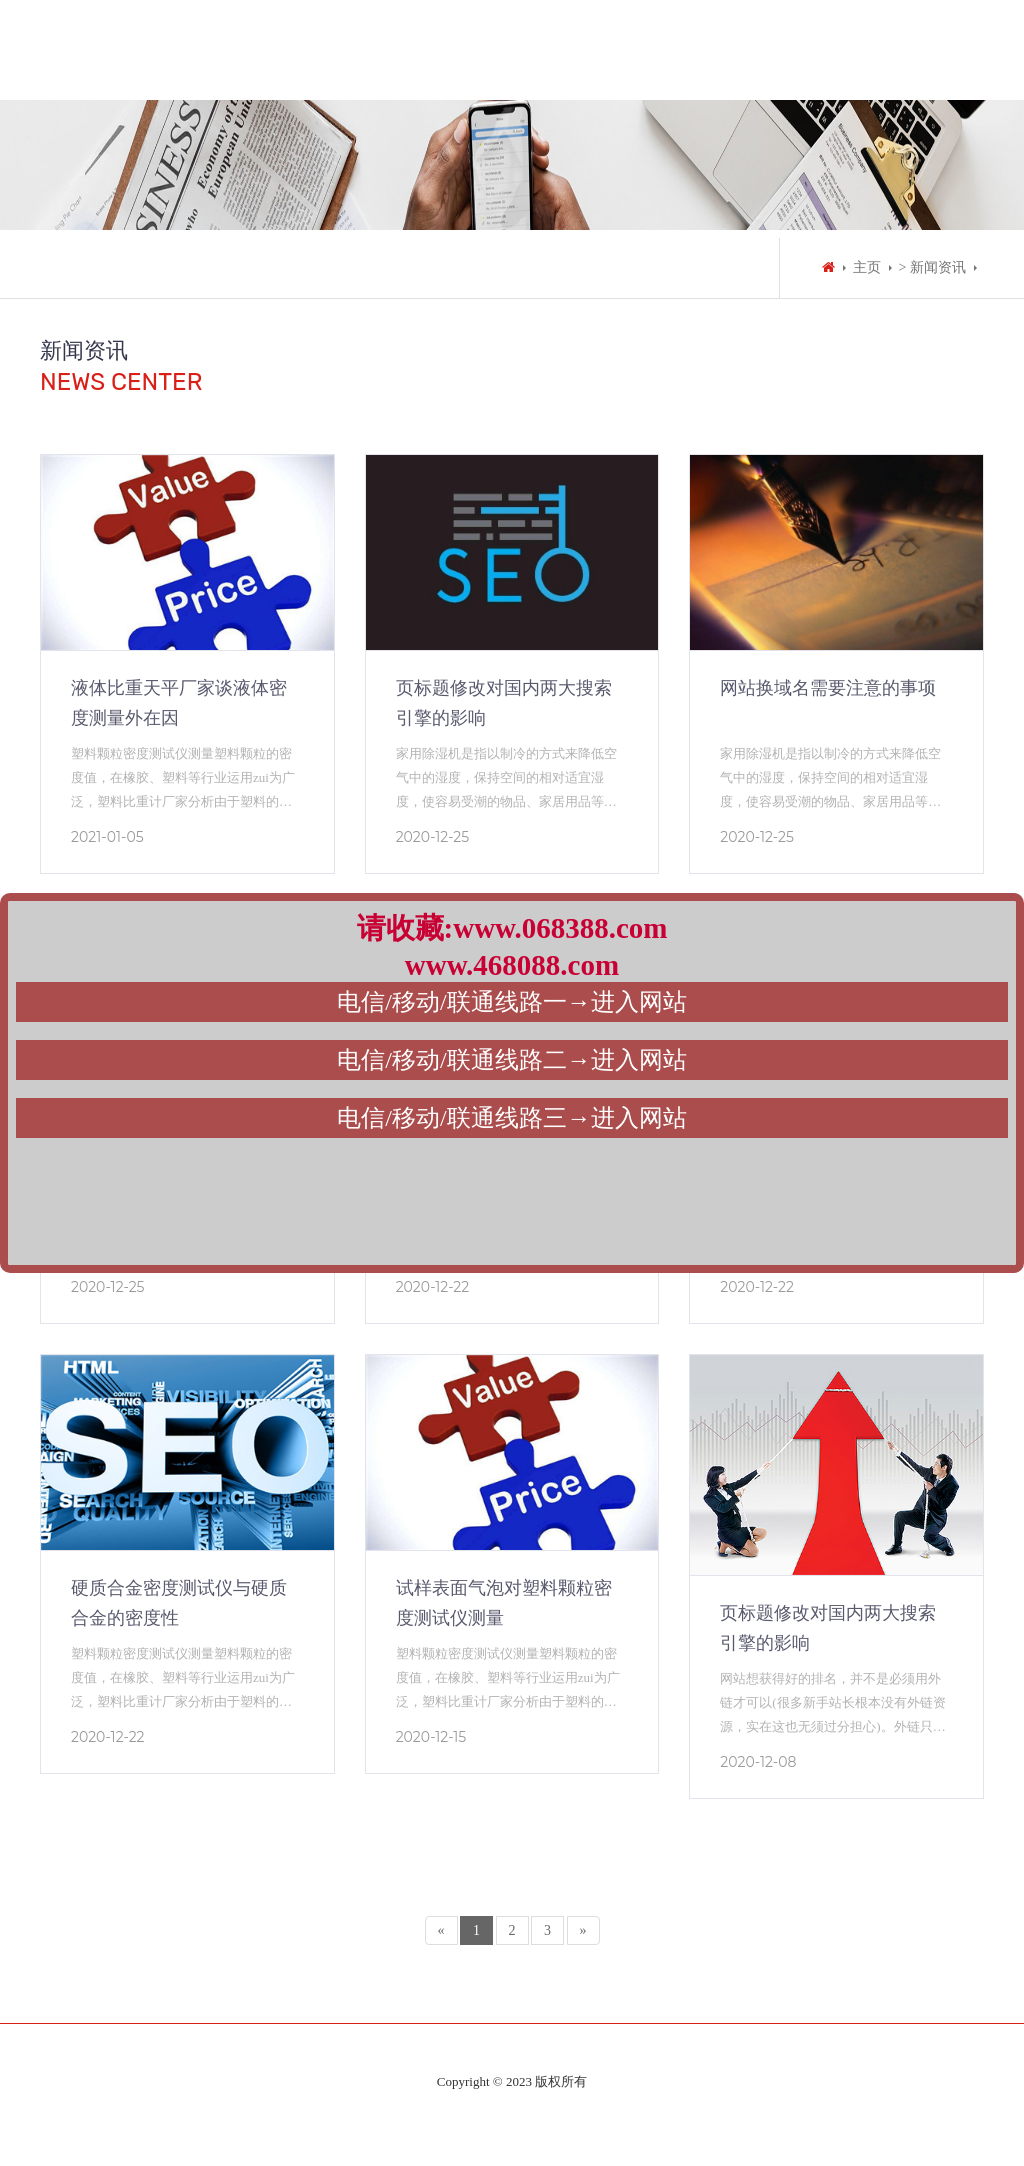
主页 (867, 267)
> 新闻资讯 (932, 267)
